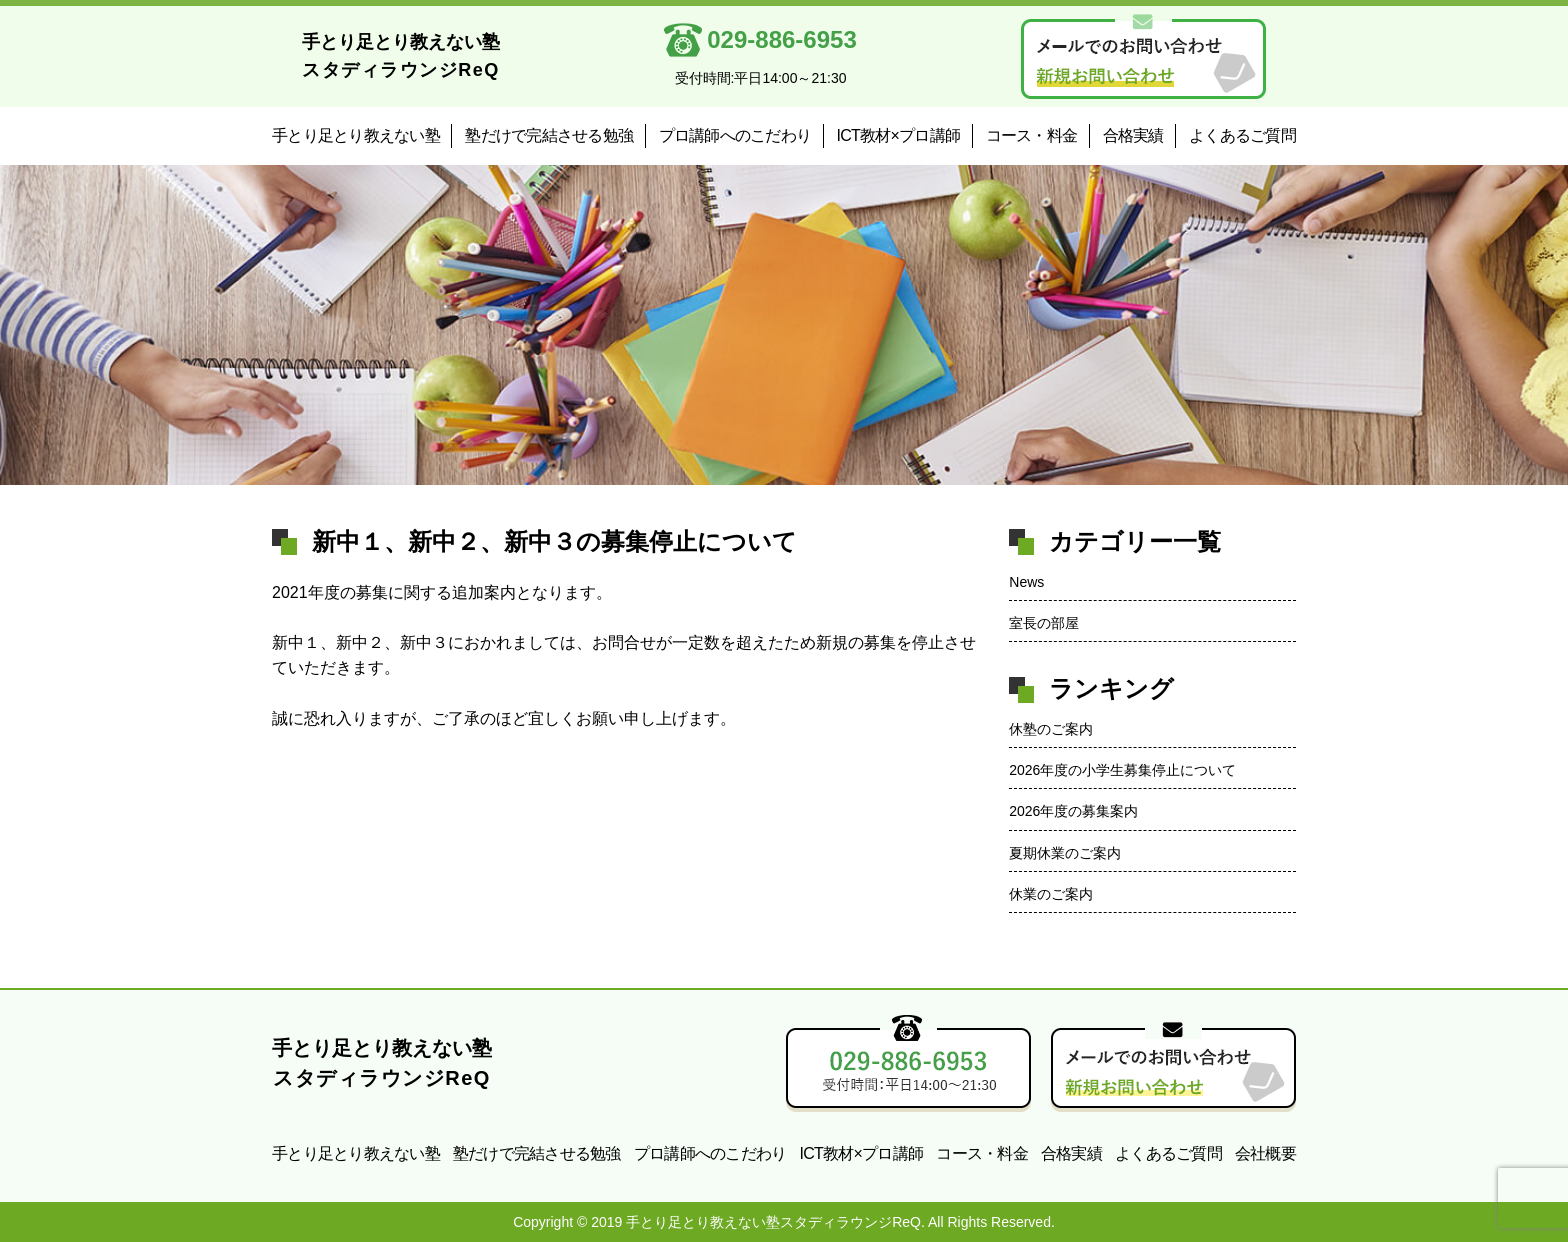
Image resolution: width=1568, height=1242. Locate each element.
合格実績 (1133, 135)
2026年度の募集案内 (1073, 811)
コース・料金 (1032, 135)
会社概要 (1265, 1153)
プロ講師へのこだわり (735, 135)
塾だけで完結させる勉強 (549, 135)
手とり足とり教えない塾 (356, 135)
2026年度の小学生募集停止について (1122, 770)
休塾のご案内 (1051, 729)
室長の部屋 (1044, 623)
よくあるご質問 (1242, 135)
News (1026, 582)
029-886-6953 (771, 40)
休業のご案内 (1051, 894)
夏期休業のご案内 (1065, 853)
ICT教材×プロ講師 (899, 135)
